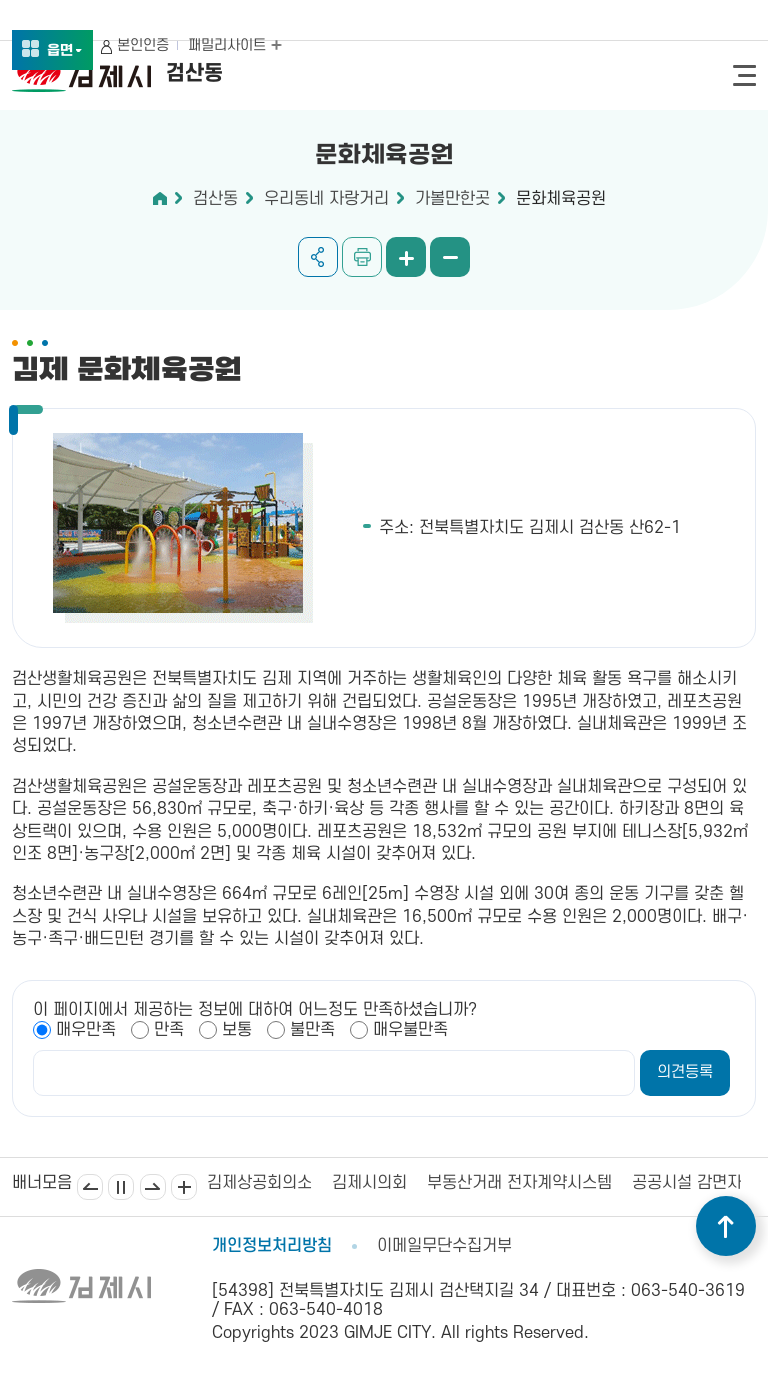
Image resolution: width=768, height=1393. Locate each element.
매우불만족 (410, 1030)
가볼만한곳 (452, 199)
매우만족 (86, 1030)
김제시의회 (369, 1183)
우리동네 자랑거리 (326, 199)
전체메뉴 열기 (744, 75)
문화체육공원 (561, 199)
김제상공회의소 (259, 1183)
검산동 (215, 199)
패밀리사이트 (235, 45)
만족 (169, 1030)
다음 (153, 1187)
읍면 (65, 51)
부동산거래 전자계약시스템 (519, 1183)
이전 (90, 1187)
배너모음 (184, 1187)
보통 (237, 1030)
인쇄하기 (362, 257)
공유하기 (318, 257)
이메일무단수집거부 (444, 1246)
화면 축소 (450, 257)
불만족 (312, 1030)
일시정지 (121, 1187)
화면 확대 (406, 257)
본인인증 (143, 45)
